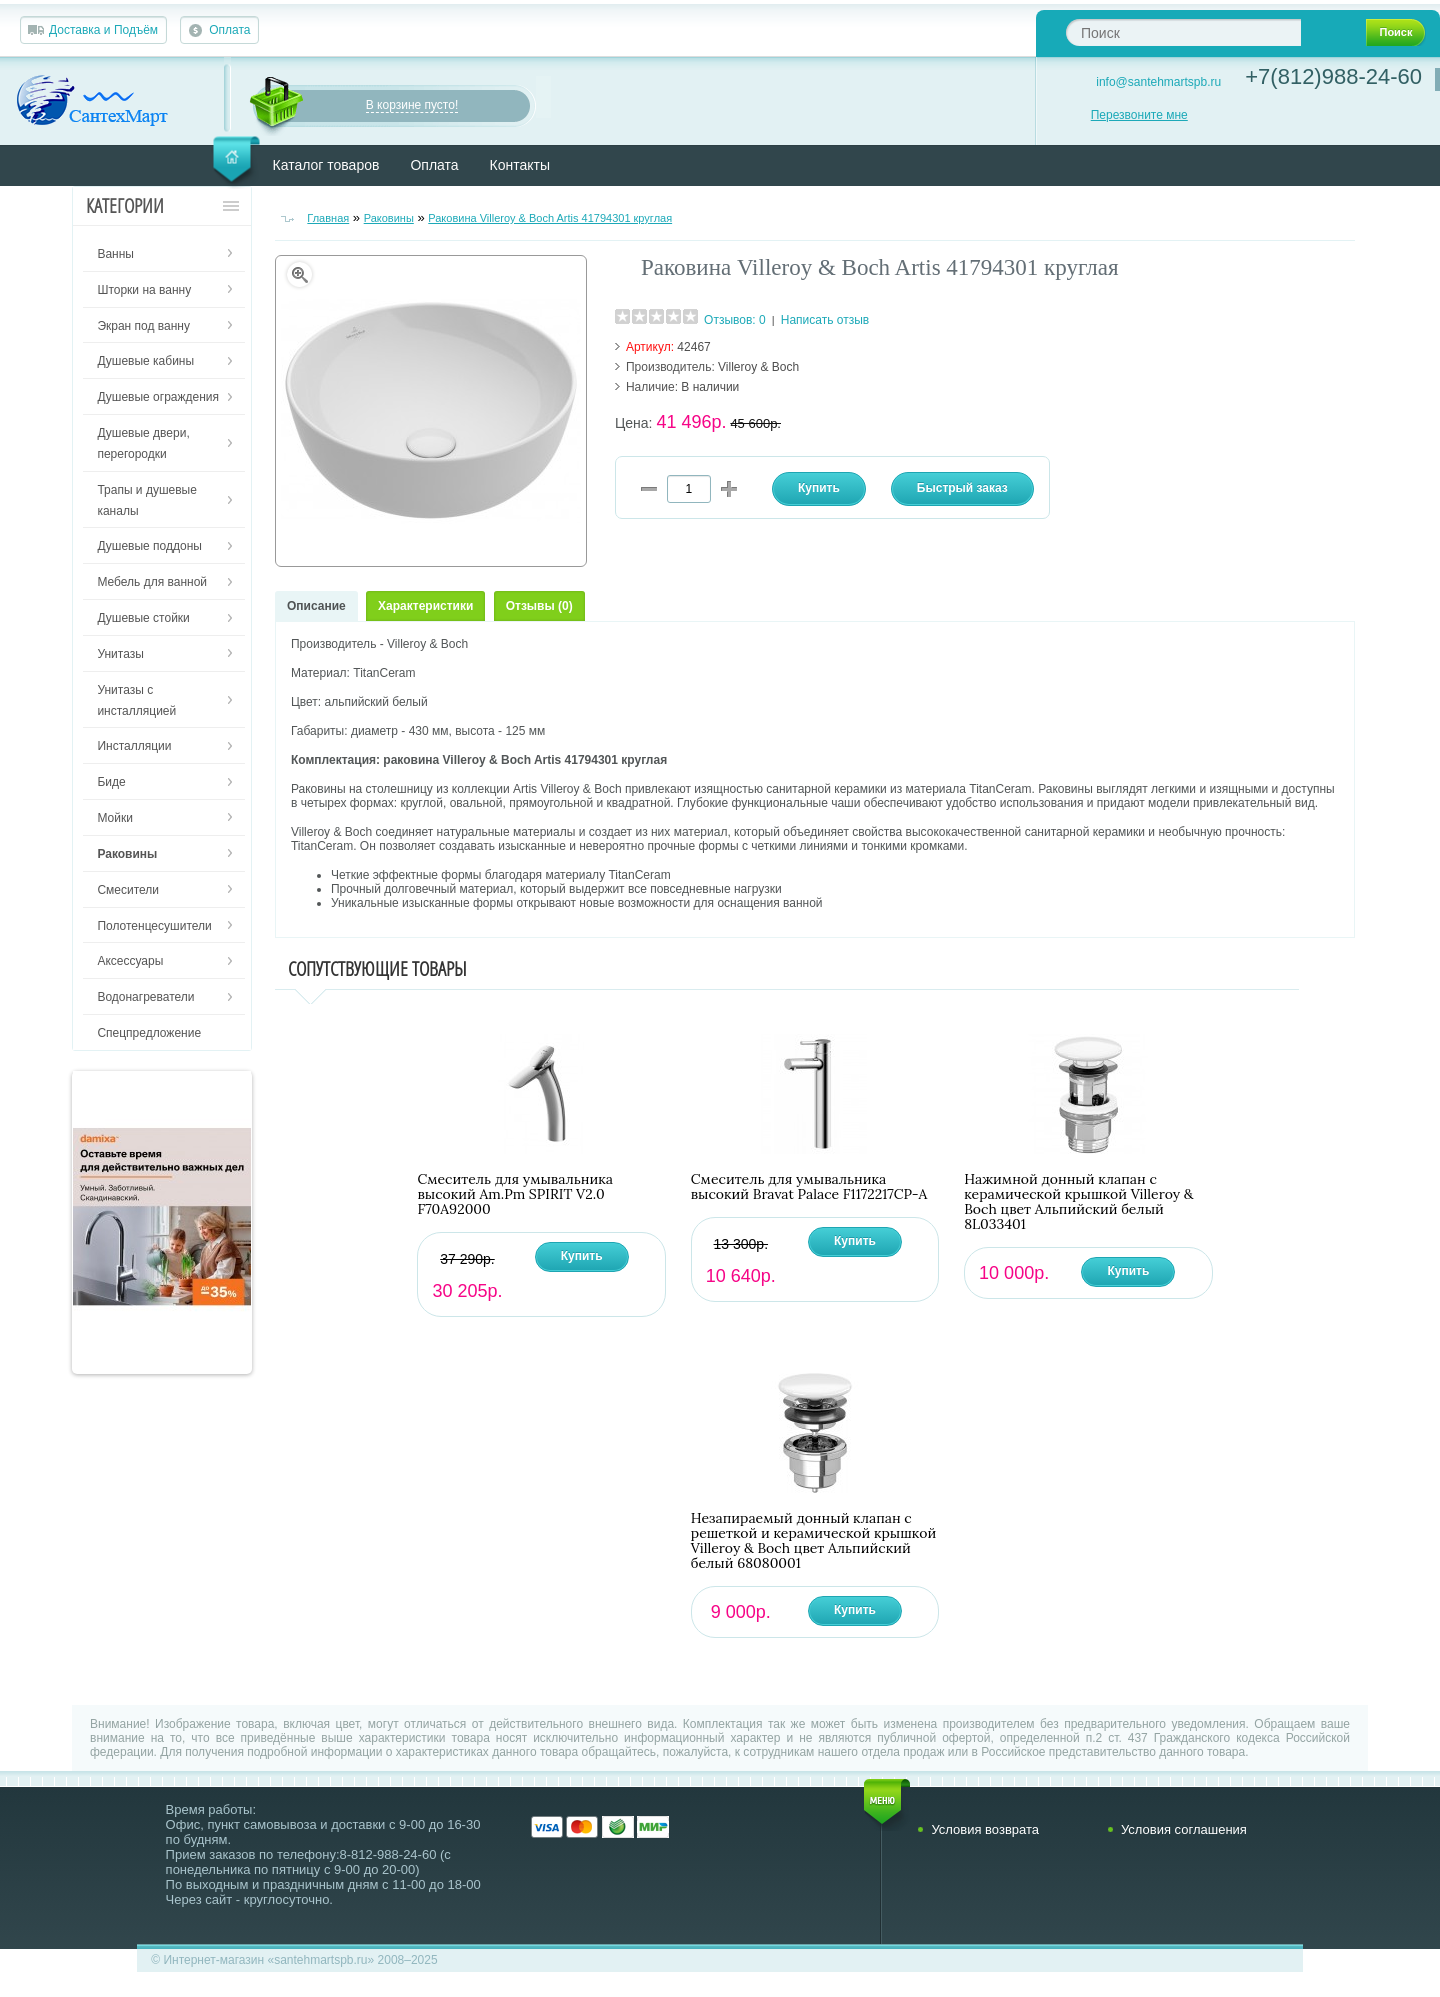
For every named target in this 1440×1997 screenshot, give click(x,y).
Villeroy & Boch (758, 367)
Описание (316, 606)
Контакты (520, 165)
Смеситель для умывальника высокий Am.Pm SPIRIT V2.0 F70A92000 (515, 1194)
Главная (328, 218)
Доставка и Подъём (103, 30)
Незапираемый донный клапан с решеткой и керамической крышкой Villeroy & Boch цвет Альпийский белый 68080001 (813, 1541)
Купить (582, 1256)
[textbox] (1183, 32)
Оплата (229, 30)
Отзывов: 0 (735, 320)
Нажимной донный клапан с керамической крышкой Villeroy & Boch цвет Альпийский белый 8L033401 (1078, 1202)
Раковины (389, 218)
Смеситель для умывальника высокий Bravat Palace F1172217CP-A (809, 1187)
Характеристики (425, 606)
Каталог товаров (326, 165)
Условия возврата (985, 1829)
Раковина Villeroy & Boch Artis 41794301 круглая (550, 218)
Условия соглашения (1184, 1829)
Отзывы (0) (539, 606)
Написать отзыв (825, 320)
